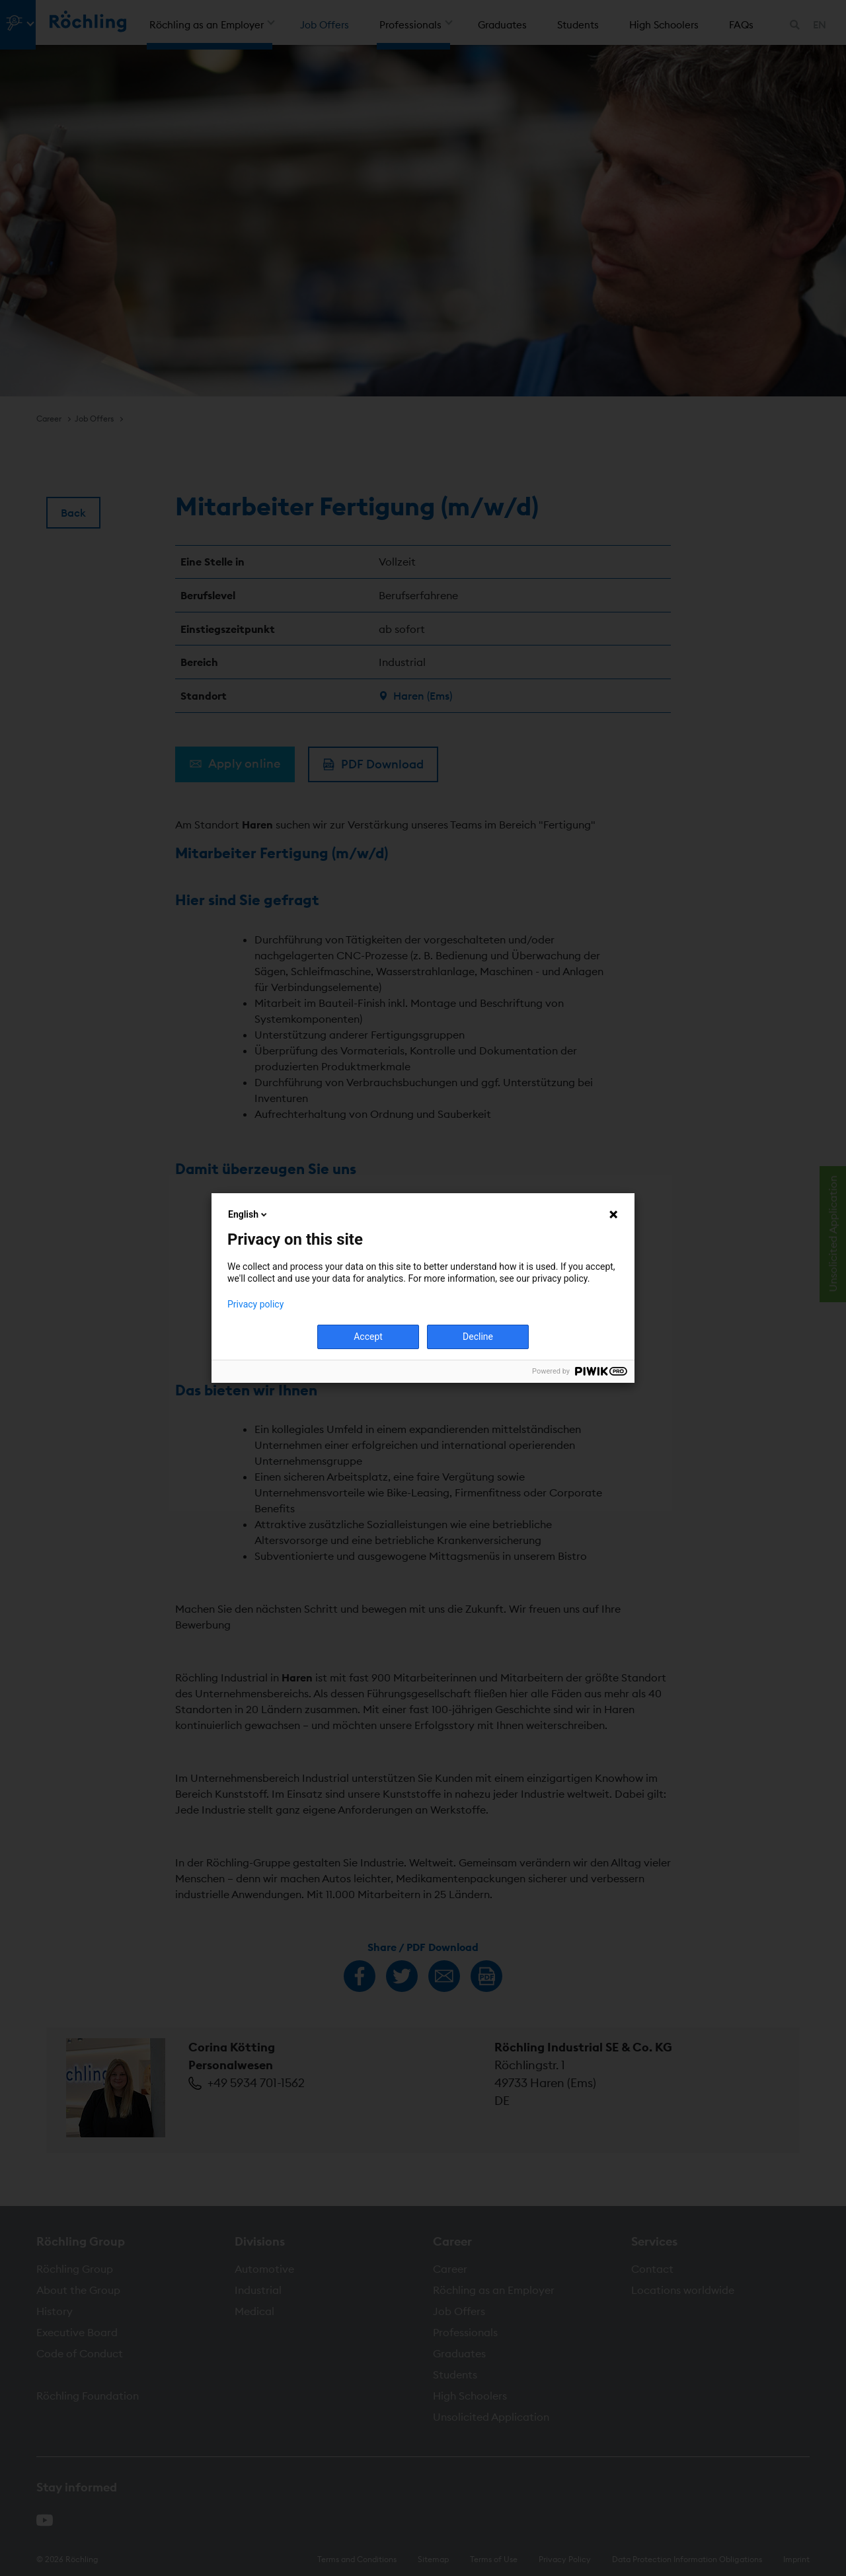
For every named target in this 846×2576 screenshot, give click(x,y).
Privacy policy (255, 1304)
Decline (478, 1336)
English (248, 1214)
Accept (368, 1336)
